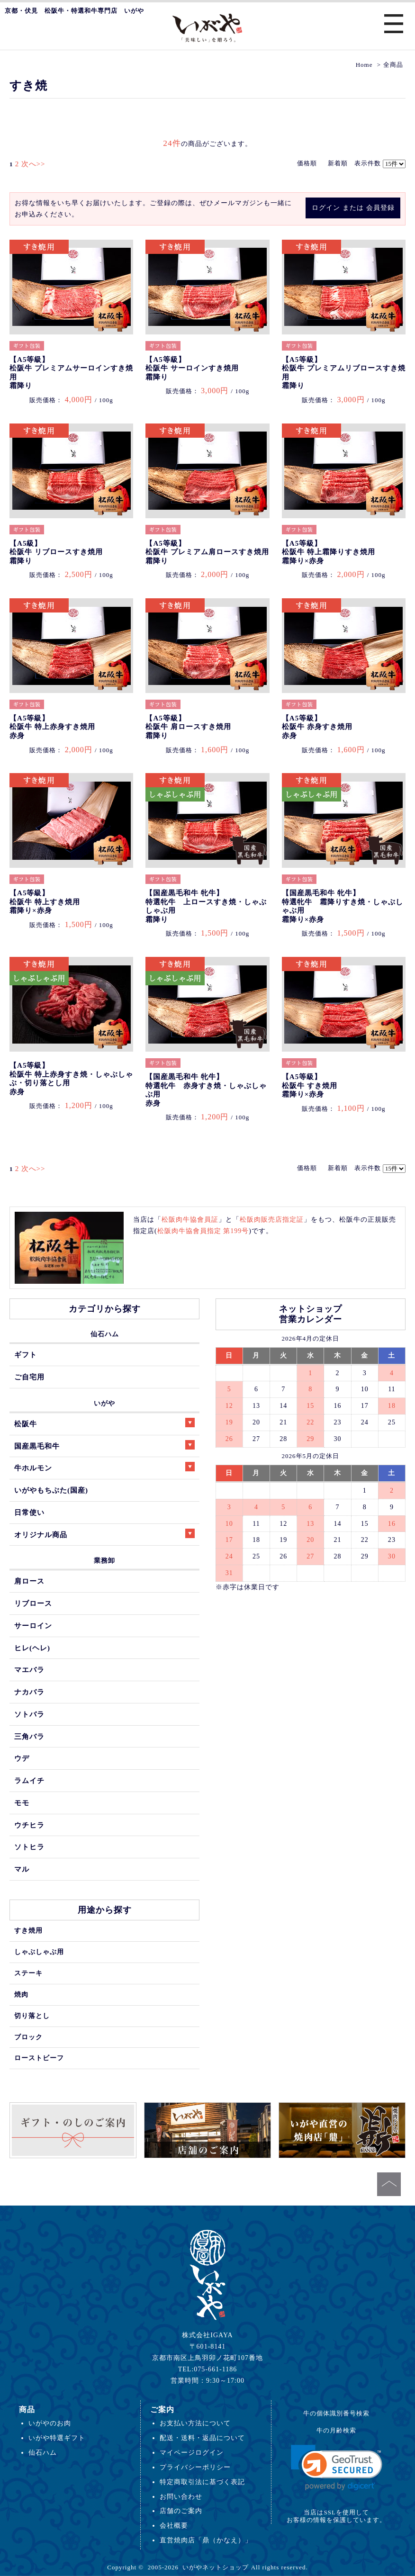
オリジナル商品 (104, 1534)
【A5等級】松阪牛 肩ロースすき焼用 (188, 726)
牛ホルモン (104, 1467)
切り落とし (32, 2015)
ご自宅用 (29, 1377)
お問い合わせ (181, 2496)
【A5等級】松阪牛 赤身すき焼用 (317, 726)
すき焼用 (28, 1930)
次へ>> (33, 164)
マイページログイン (192, 2452)
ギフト (25, 1355)
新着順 (338, 163)
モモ (21, 1803)
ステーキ (28, 1973)
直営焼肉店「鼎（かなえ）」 (206, 2540)
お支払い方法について (195, 2423)
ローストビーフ (39, 2058)
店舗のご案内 (181, 2510)
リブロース (33, 1603)
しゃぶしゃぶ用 (39, 1951)
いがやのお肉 (49, 2423)
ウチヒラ (29, 1825)
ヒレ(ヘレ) (32, 1648)
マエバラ (29, 1670)
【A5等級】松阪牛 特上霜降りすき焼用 (328, 552)
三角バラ (29, 1736)
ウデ (21, 1758)
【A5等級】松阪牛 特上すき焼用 (44, 901)
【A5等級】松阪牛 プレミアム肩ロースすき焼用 (207, 552)
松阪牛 (104, 1423)
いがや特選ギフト (56, 2437)
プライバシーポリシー (195, 2467)
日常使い (29, 1512)
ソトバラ (29, 1714)
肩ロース (29, 1581)
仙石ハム (104, 1334)
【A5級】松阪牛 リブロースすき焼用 (56, 552)
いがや (104, 1403)
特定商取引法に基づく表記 (202, 2482)
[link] (336, 2468)
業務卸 (104, 1560)
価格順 (307, 163)
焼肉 (21, 1994)
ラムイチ (29, 1780)
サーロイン (33, 1625)
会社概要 (174, 2525)
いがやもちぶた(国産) (51, 1490)
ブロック (28, 2037)
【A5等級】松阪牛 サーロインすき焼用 (192, 368)
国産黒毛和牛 (104, 1445)
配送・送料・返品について (202, 2437)
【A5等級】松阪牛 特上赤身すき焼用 (52, 726)
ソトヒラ (29, 1847)
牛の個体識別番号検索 (336, 2413)
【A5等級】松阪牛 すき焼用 (309, 1085)
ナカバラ (29, 1692)
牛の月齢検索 (336, 2430)
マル (21, 1869)
